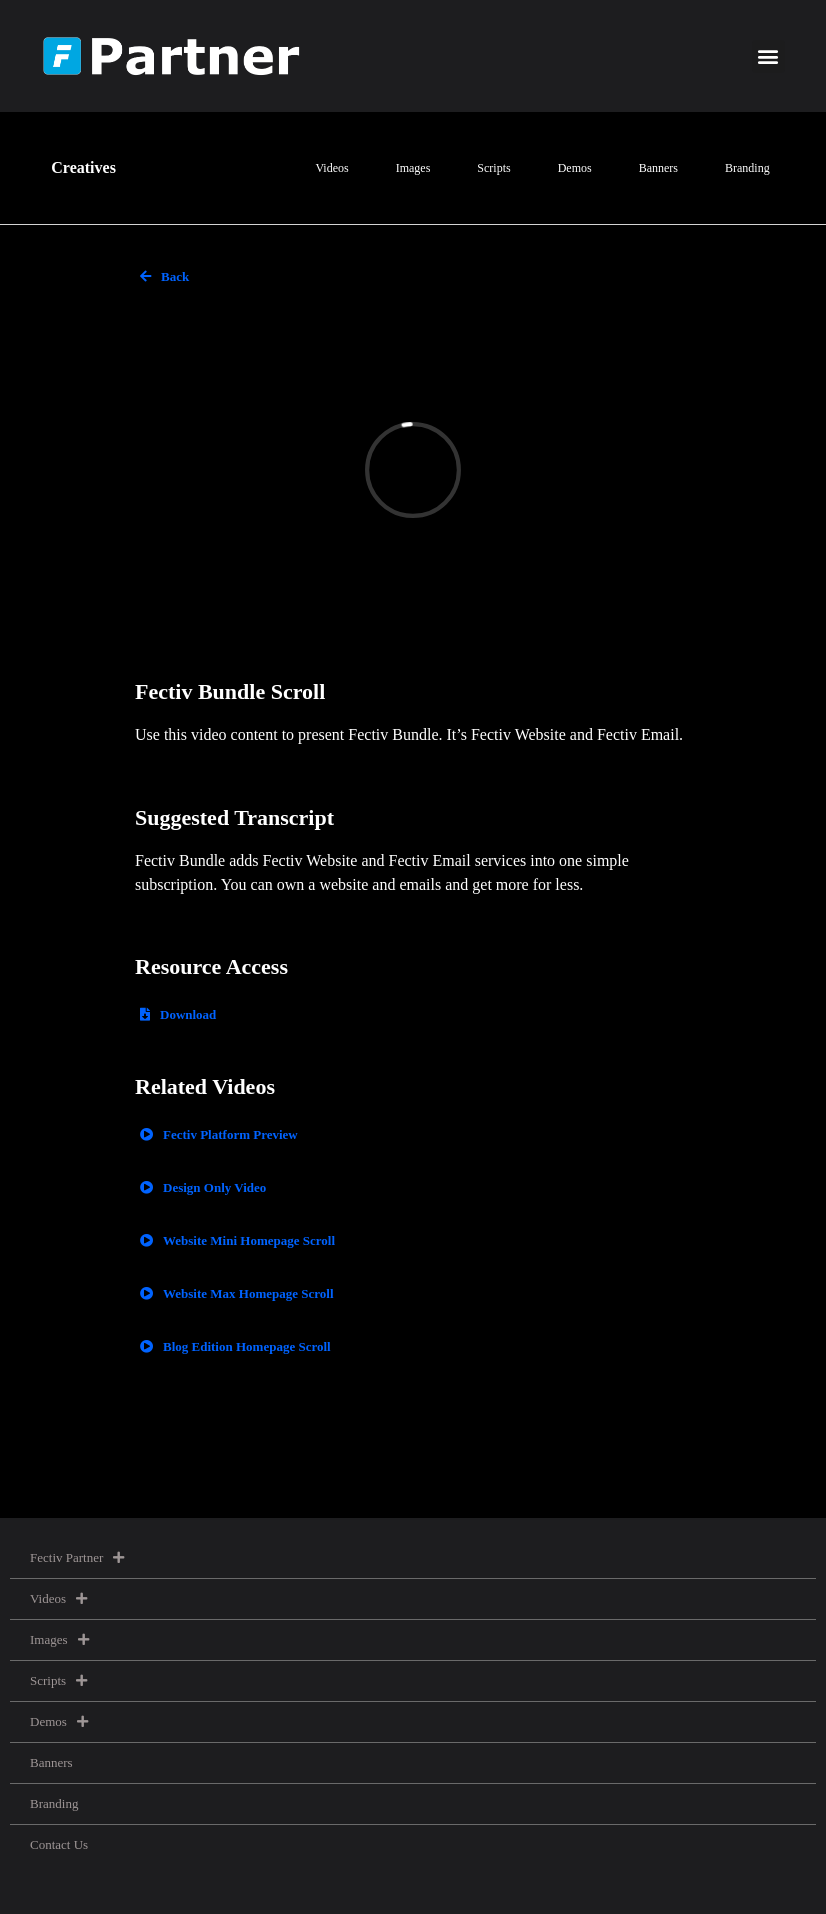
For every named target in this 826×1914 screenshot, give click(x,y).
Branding (747, 168)
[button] (768, 56)
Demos (575, 168)
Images (413, 168)
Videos (331, 168)
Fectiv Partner (77, 1557)
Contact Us (59, 1844)
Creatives (83, 167)
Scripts (493, 168)
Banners (658, 168)
